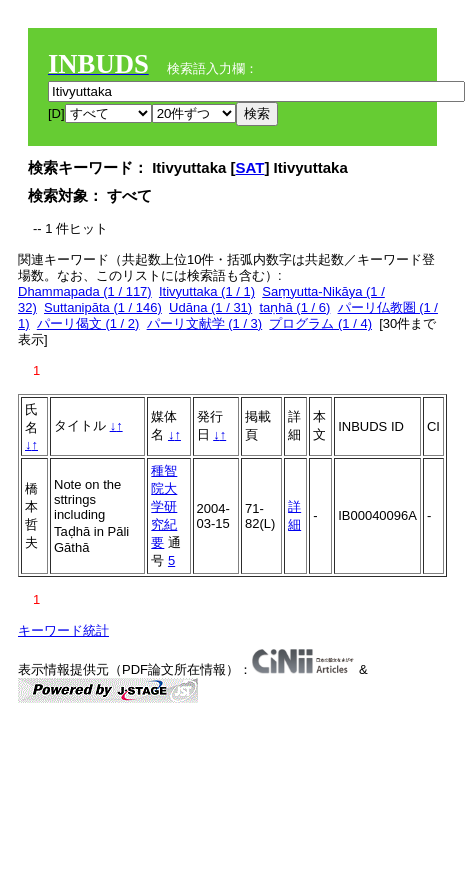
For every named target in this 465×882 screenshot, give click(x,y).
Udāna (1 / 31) (210, 307)
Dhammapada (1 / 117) (85, 291)
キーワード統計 (63, 630)
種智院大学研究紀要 (164, 506)
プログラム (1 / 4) (320, 323)
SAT (250, 167)
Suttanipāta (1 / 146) (103, 307)
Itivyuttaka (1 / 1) (207, 291)
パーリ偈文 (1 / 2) (88, 323)
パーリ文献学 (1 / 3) (205, 323)
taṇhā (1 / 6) (294, 307)
